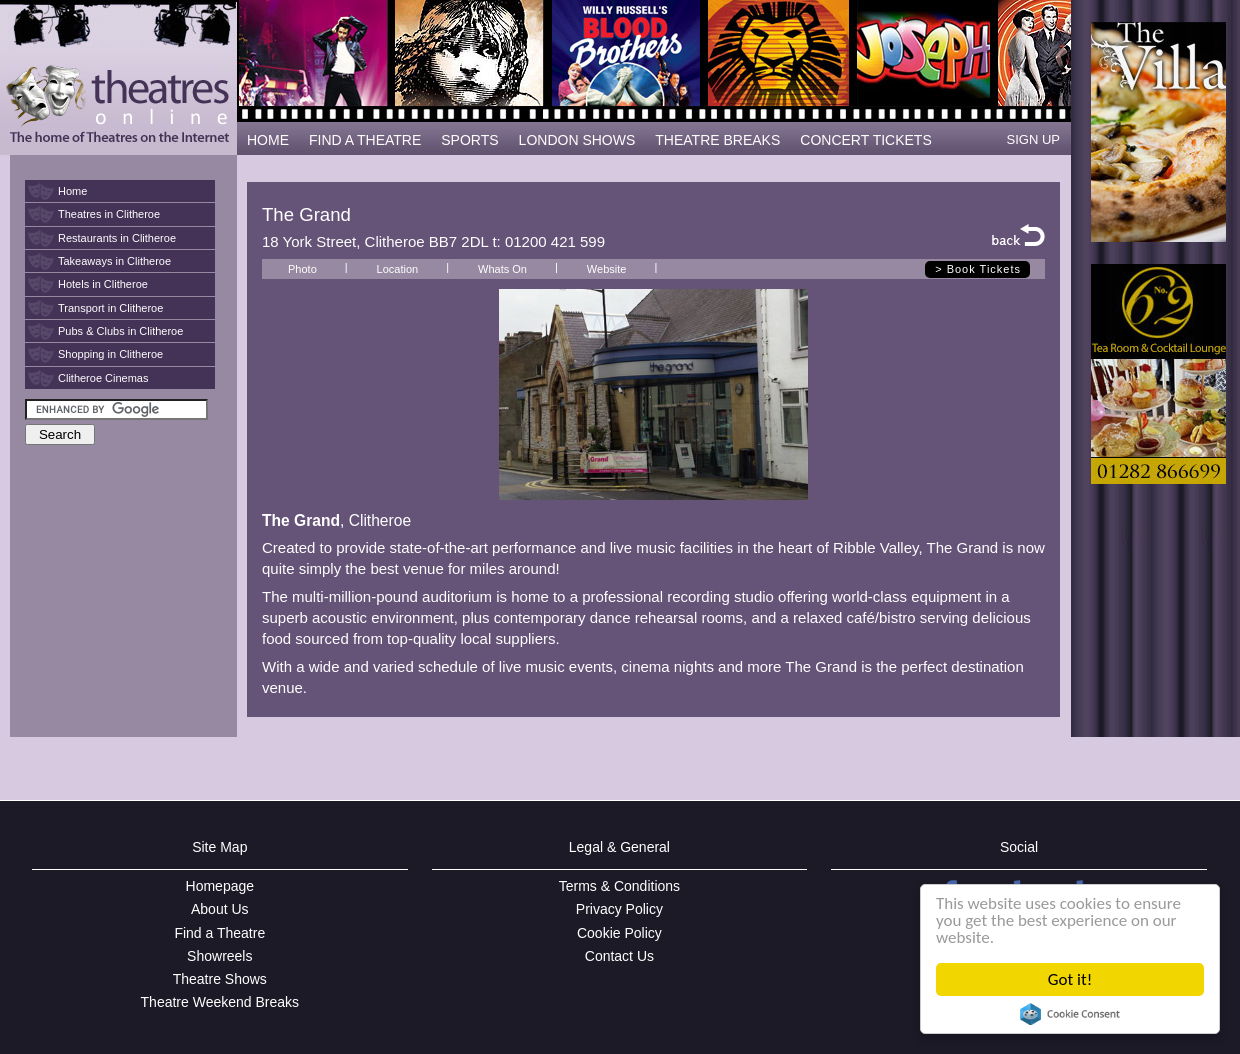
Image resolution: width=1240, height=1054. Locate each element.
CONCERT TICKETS (865, 140)
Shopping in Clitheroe (110, 354)
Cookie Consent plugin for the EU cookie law (1070, 1014)
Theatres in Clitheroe (109, 214)
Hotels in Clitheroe (103, 284)
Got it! (1070, 979)
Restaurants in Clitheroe (117, 238)
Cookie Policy (619, 933)
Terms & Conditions (619, 886)
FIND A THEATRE (365, 140)
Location (398, 269)
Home (72, 191)
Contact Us (619, 956)
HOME (268, 140)
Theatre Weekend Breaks (220, 1002)
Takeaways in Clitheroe (114, 261)
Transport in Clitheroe (110, 308)
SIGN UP (1033, 139)
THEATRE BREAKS (717, 140)
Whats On (502, 269)
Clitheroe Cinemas (103, 378)
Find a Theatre (219, 933)
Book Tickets (984, 269)
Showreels (219, 956)
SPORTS (469, 140)
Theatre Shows (220, 979)
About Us (220, 909)
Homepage (220, 886)
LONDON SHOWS (577, 140)
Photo (302, 269)
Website (607, 269)
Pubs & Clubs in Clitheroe (120, 331)
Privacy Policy (619, 909)
